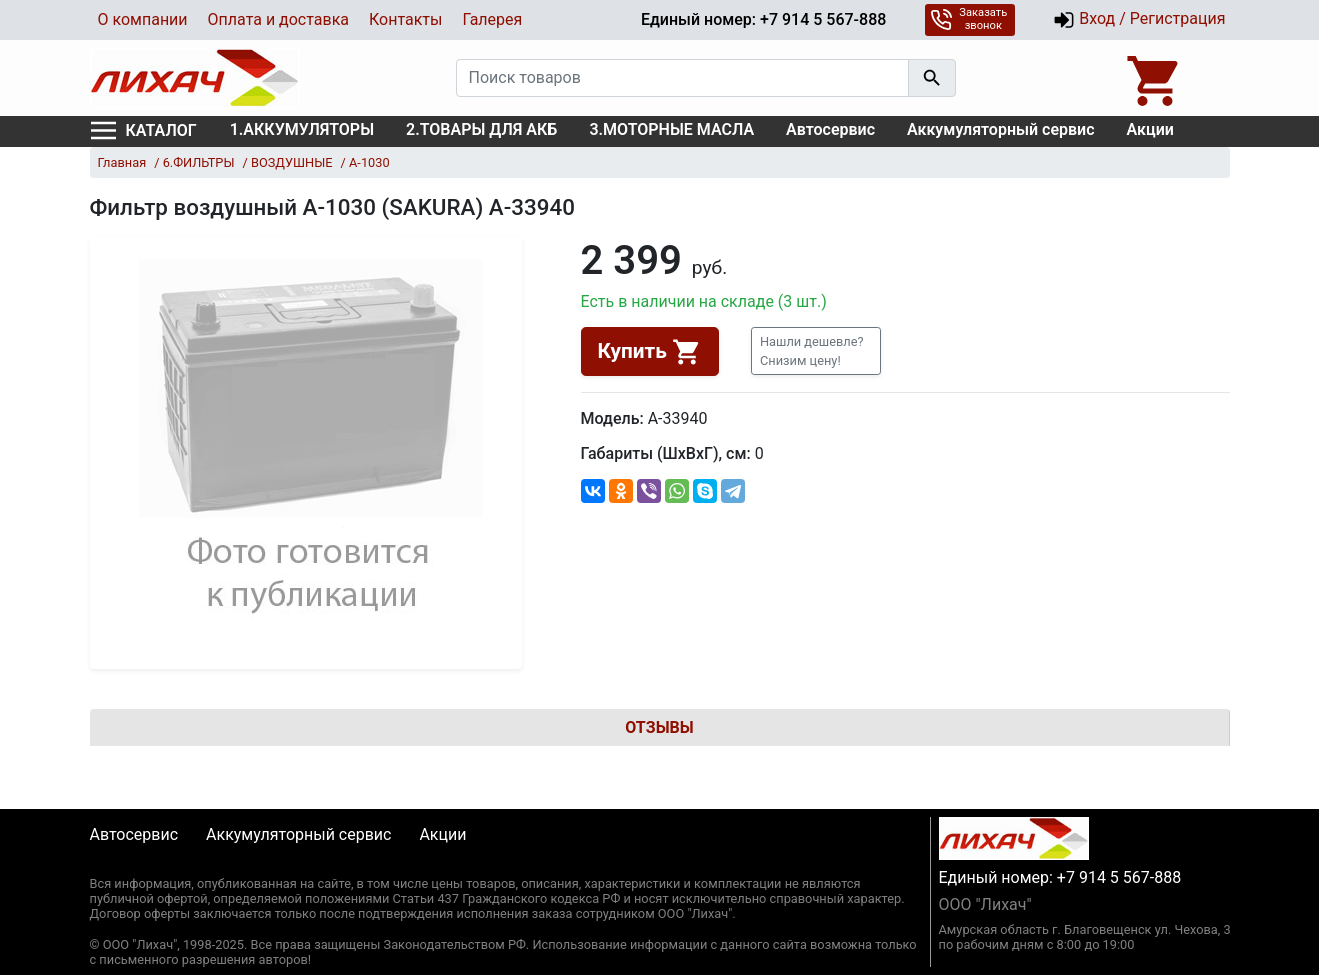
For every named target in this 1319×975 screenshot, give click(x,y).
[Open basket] (1155, 78)
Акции (1150, 129)
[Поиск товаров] (682, 78)
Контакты (405, 19)
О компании (143, 19)
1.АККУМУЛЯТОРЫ (302, 129)
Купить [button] (650, 352)
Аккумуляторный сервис (1001, 129)
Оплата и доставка (278, 19)
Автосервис (830, 129)
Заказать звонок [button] (968, 19)
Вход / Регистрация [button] (1139, 20)
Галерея (492, 19)
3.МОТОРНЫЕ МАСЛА (671, 129)
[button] (816, 351)
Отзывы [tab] (659, 727)
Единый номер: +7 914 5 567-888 (763, 19)
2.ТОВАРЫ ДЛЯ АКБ (481, 129)
